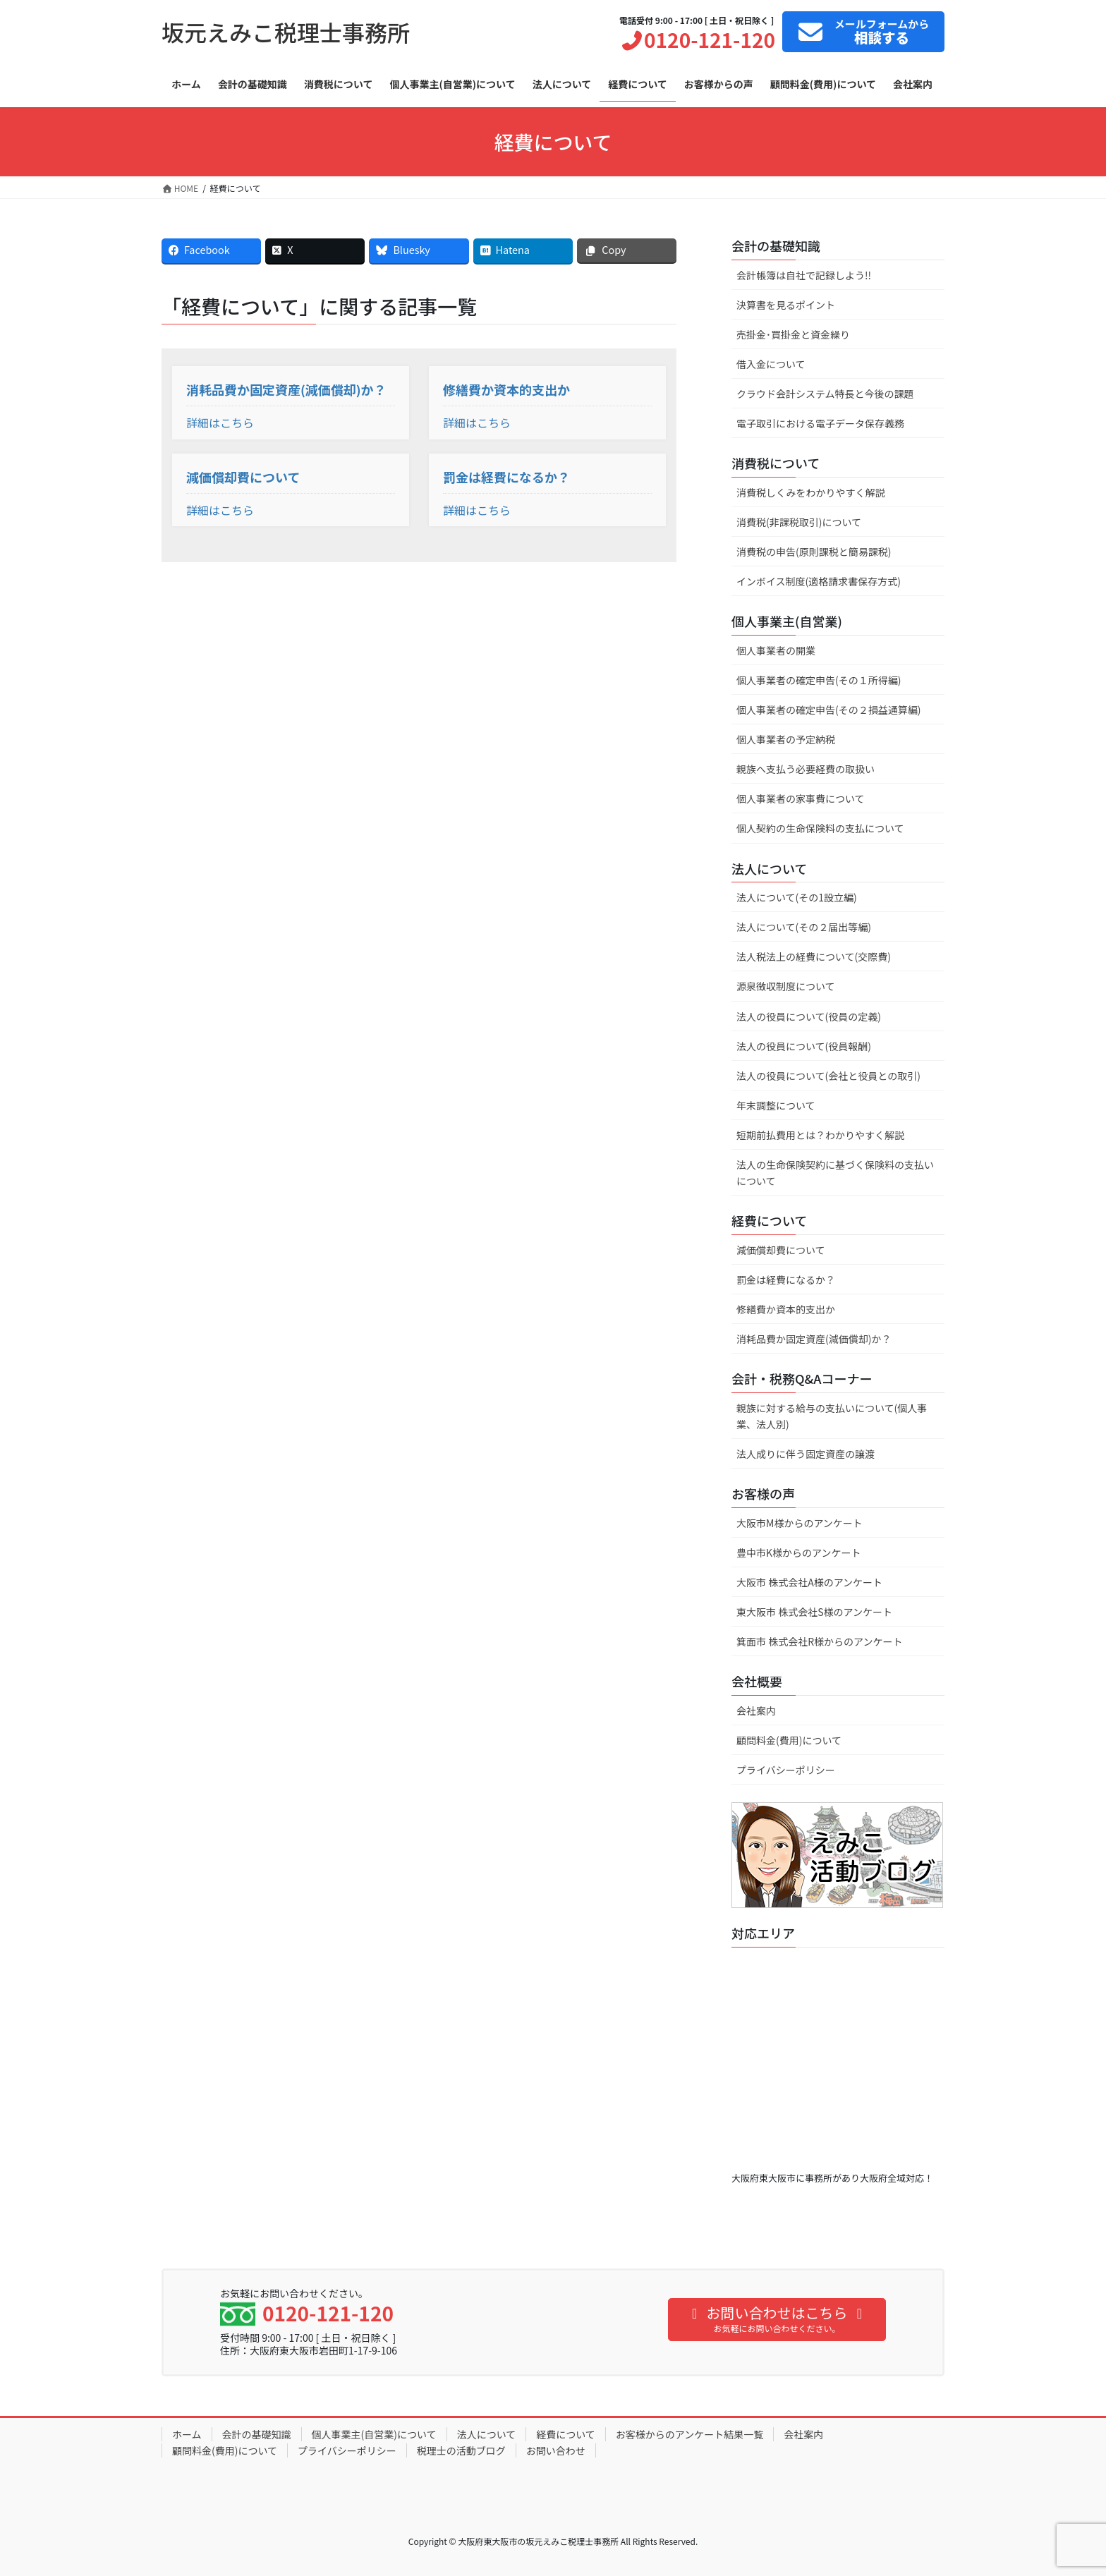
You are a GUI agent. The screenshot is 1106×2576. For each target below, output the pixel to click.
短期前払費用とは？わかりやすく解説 (820, 1135)
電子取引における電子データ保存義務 (820, 423)
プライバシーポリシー (785, 1770)
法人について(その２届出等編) (803, 927)
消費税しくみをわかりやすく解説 (810, 492)
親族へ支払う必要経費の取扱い (805, 769)
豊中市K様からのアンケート (798, 1552)
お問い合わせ (555, 2450)
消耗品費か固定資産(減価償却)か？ (286, 389)
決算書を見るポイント (785, 305)
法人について (486, 2434)
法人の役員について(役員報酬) (803, 1046)
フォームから (862, 31)
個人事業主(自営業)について (374, 2434)
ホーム (187, 2434)
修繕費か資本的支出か (506, 389)
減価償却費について (243, 477)
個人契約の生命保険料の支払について (820, 828)
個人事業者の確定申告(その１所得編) (818, 680)
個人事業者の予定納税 (785, 739)
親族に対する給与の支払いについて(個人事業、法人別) (831, 1416)
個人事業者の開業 (775, 650)
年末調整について (775, 1105)
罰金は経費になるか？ (506, 477)
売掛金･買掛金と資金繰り (793, 334)
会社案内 (756, 1710)
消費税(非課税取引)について (798, 522)
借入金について (771, 364)
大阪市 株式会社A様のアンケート (809, 1582)
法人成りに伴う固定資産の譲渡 (805, 1454)
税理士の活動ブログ (461, 2450)
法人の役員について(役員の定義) (808, 1016)
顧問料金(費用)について (788, 1740)
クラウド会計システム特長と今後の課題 (825, 394)
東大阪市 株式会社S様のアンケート (814, 1612)
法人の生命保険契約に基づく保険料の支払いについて (835, 1173)
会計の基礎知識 (256, 2434)
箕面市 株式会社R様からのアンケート (819, 1641)
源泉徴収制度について (785, 986)
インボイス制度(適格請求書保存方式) (818, 581)
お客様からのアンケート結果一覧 (689, 2434)
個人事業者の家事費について (800, 798)
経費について (565, 2434)
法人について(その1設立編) (796, 897)
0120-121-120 (697, 39)
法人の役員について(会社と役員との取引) (828, 1076)
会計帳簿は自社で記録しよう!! (803, 275)
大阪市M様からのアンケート (799, 1523)
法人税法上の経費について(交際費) (813, 956)
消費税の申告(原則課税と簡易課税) (813, 552)
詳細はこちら (220, 422)
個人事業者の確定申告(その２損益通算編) (828, 710)
